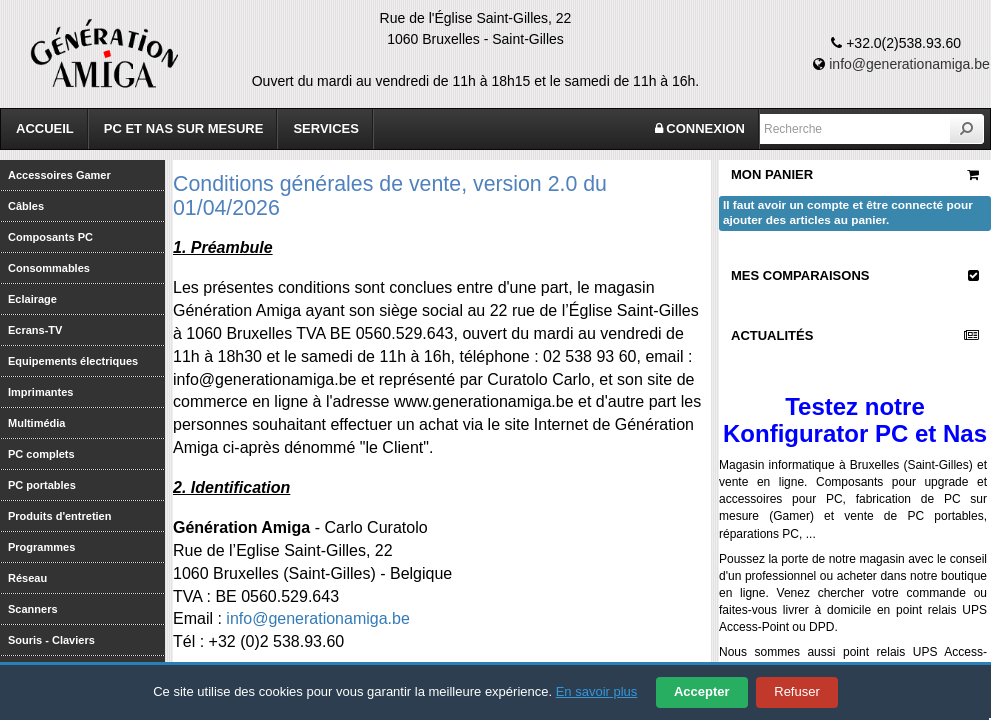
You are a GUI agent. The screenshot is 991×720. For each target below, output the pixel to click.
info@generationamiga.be (909, 64)
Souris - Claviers (51, 640)
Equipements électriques (73, 361)
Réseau (27, 578)
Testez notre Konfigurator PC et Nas (855, 419)
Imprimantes (40, 392)
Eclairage (32, 299)
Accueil (45, 128)
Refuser (797, 691)
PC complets (41, 454)
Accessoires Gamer (59, 175)
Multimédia (36, 423)
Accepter (702, 691)
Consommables (49, 268)
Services (326, 128)
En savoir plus (597, 691)
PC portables (42, 485)
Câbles (26, 206)
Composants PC (50, 237)
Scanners (33, 609)
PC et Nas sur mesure (184, 128)
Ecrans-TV (35, 330)
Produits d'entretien (59, 516)
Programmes (41, 547)
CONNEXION (700, 128)
